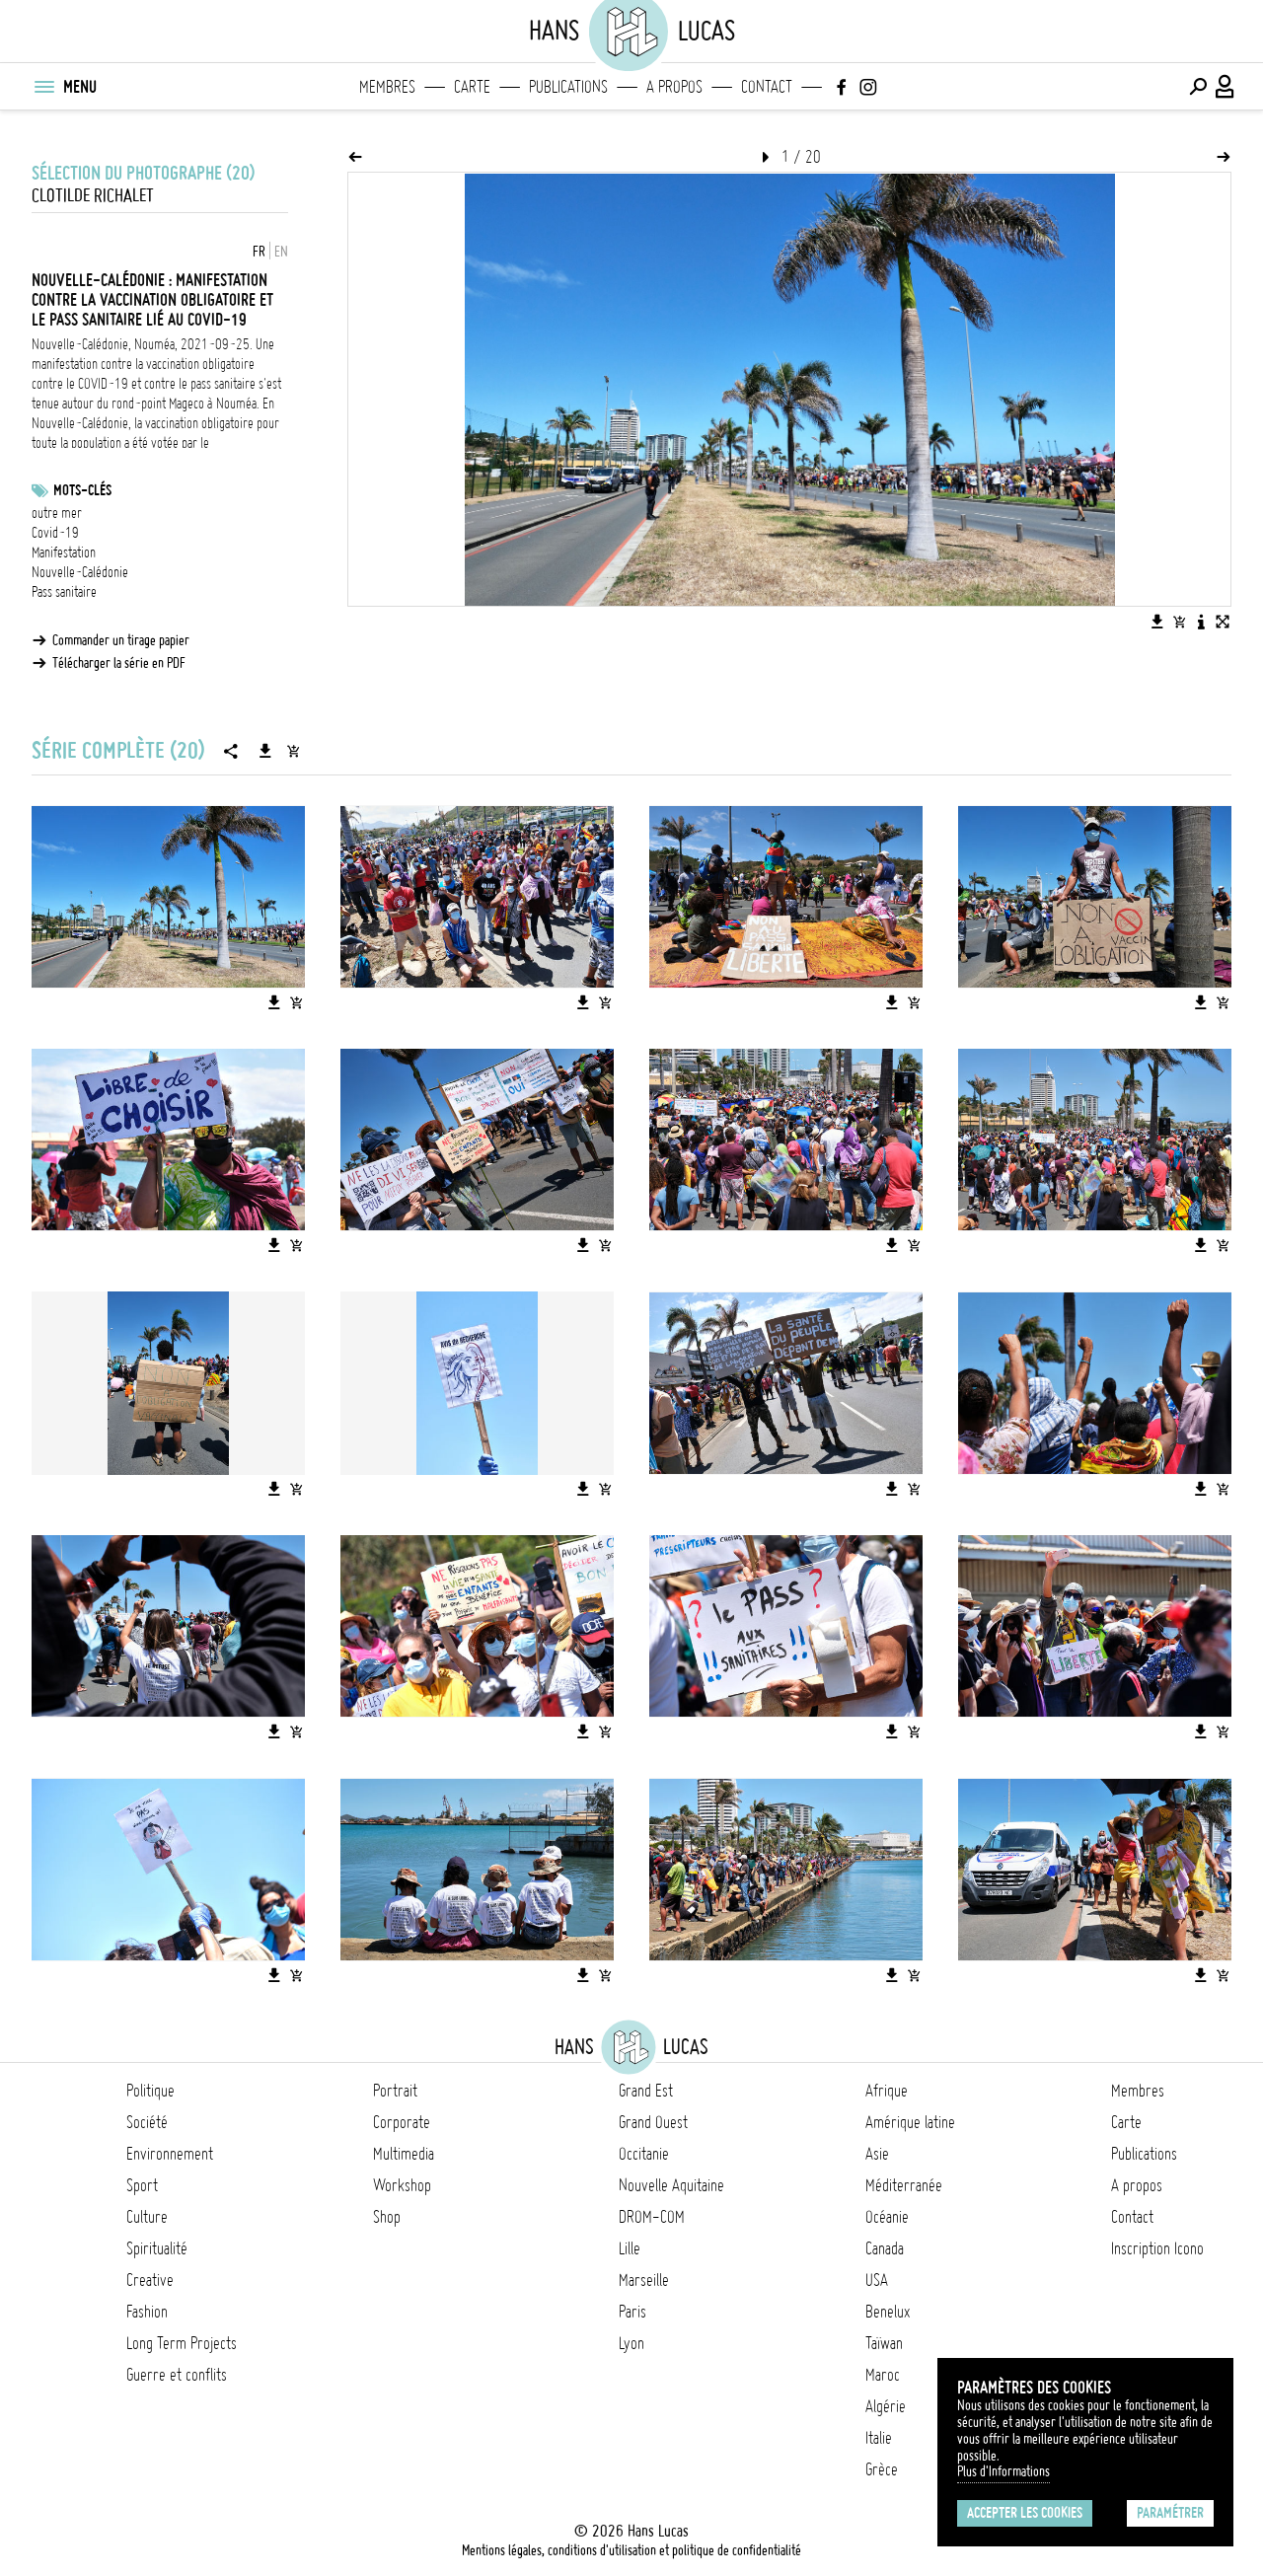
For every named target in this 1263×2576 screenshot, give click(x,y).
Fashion (147, 2311)
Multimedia (403, 2154)
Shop (387, 2217)
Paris (632, 2311)
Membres (387, 87)
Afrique (886, 2090)
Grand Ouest (653, 2122)
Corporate (401, 2122)
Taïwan (884, 2343)
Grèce (881, 2469)
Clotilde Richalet (93, 195)
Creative (150, 2280)
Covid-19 (55, 533)
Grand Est (646, 2090)
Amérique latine (910, 2122)
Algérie (885, 2406)
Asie (877, 2154)
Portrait (395, 2090)
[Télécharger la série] (265, 751)
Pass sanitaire (64, 592)
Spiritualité (156, 2248)
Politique (150, 2090)
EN (281, 251)
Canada (884, 2248)
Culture (147, 2217)
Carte (472, 87)
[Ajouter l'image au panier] (1179, 621)
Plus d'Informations (1003, 2471)
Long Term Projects (181, 2343)
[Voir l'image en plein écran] (1222, 621)
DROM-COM (652, 2217)
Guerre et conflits (176, 2375)
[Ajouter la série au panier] (293, 751)
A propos (674, 87)
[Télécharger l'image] (1157, 621)
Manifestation (64, 552)
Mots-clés (82, 490)
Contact (766, 87)
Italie (878, 2438)
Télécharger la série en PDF (119, 663)
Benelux (887, 2311)
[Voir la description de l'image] (1201, 621)
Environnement (169, 2154)
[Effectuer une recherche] (1198, 87)
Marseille (644, 2280)
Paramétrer (1170, 2513)
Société (147, 2122)
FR (259, 251)
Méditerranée (903, 2185)
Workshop (402, 2185)
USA (876, 2280)
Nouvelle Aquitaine (671, 2185)
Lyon (631, 2343)
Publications (568, 87)
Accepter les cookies (1024, 2513)
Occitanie (644, 2154)
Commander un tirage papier (120, 640)
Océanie (887, 2217)
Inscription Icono (1157, 2248)
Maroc (882, 2375)
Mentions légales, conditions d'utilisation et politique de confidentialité (631, 2550)
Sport (142, 2185)
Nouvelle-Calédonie (80, 572)
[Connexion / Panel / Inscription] (1225, 87)
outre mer (57, 513)
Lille (629, 2248)
